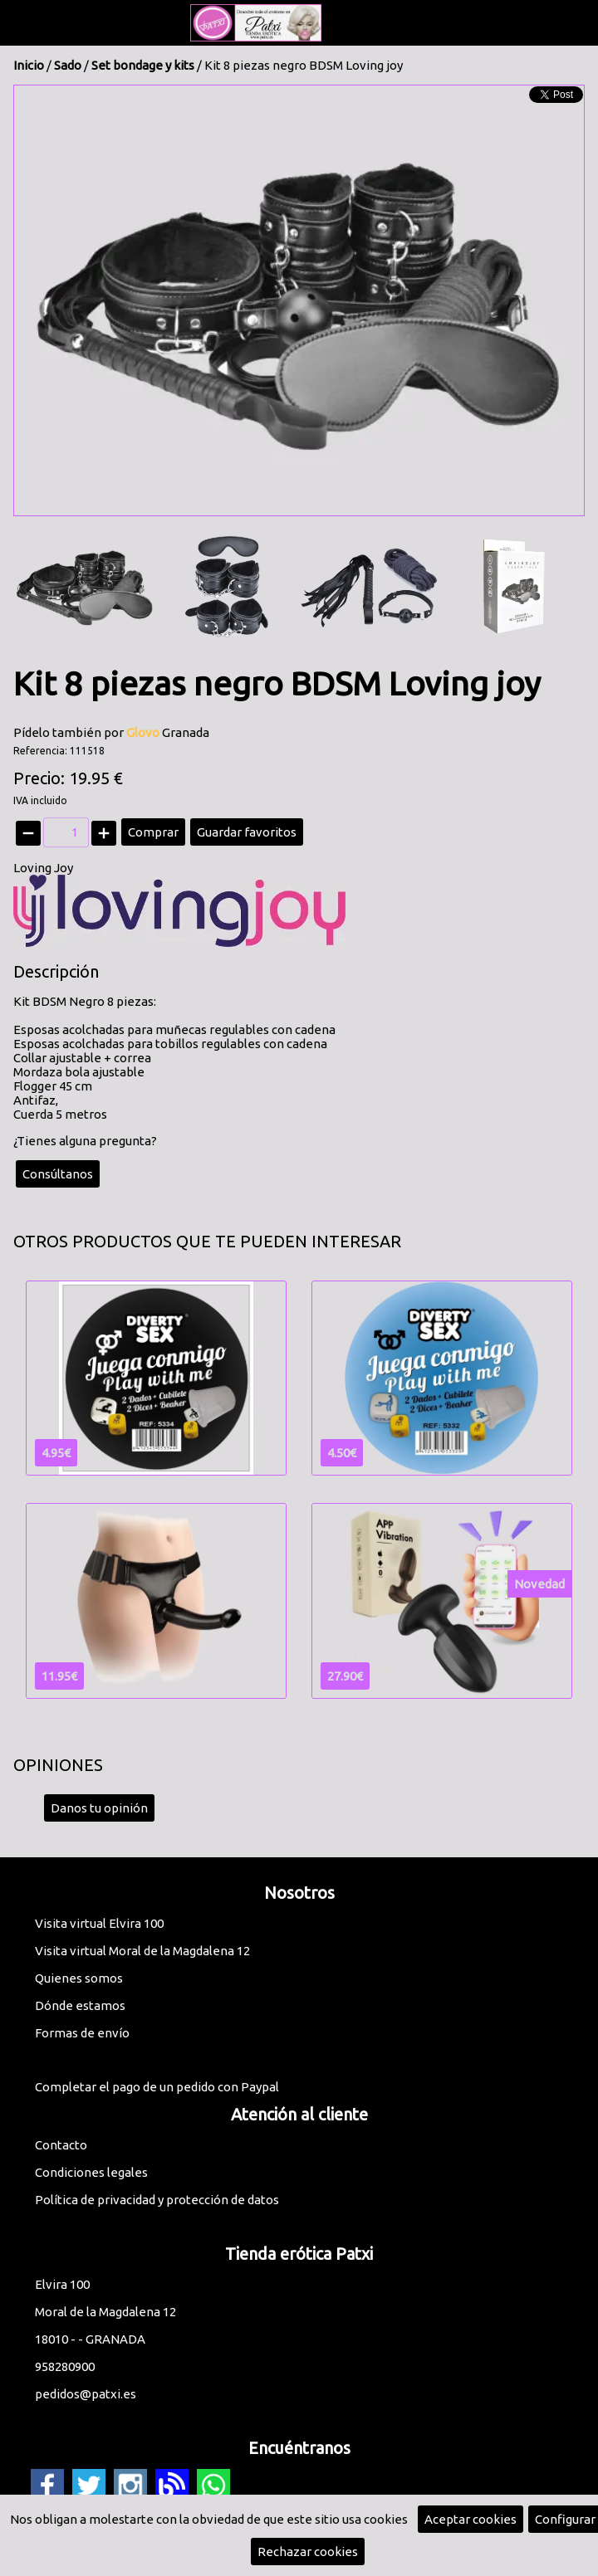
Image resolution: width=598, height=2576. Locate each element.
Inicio (28, 65)
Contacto (61, 2145)
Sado (67, 65)
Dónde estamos (80, 2005)
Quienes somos (79, 1978)
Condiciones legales (91, 2172)
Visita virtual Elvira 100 (99, 1923)
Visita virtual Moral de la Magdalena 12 (142, 1951)
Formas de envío (82, 2033)
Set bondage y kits (142, 65)
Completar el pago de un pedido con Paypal (157, 2087)
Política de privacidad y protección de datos (157, 2200)
